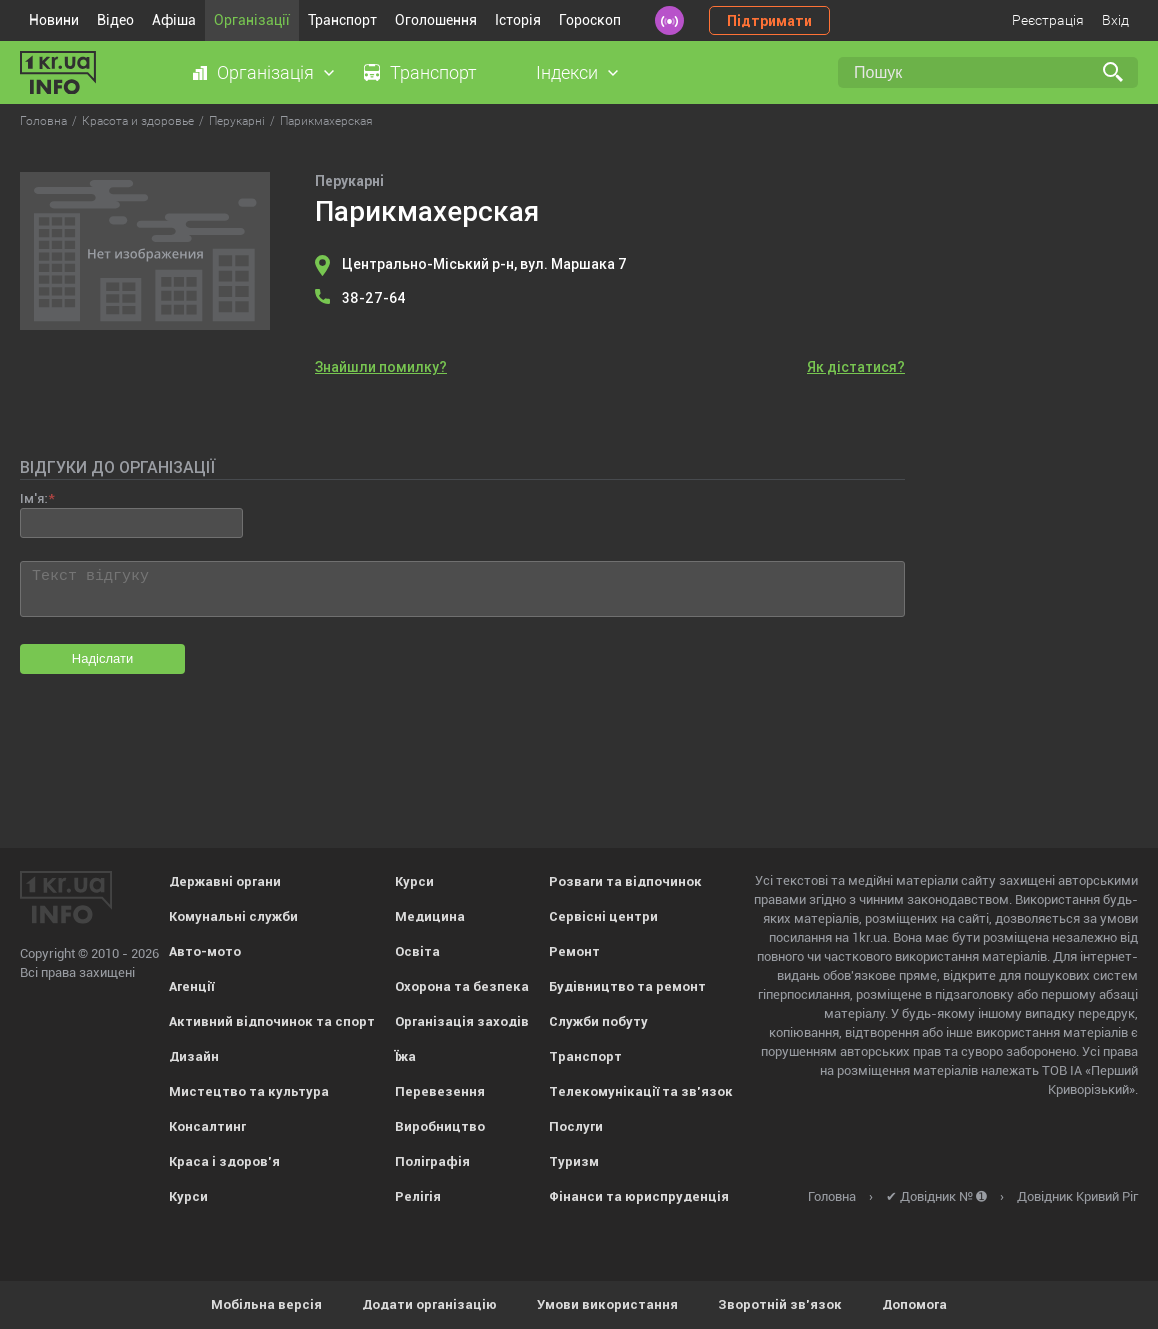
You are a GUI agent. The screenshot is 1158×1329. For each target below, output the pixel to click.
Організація (265, 72)
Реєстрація (1048, 20)
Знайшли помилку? (381, 367)
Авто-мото (205, 951)
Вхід (1115, 20)
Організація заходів (462, 1021)
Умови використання (607, 1304)
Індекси (567, 72)
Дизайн (194, 1056)
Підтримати (769, 21)
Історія (518, 20)
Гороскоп (590, 20)
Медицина (430, 916)
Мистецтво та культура (249, 1091)
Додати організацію (429, 1304)
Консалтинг (207, 1126)
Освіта (417, 951)
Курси (188, 1196)
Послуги (576, 1126)
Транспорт (342, 20)
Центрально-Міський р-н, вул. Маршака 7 (484, 264)
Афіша (174, 20)
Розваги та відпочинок (625, 881)
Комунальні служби (233, 916)
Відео (115, 20)
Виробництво (440, 1126)
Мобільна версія (266, 1304)
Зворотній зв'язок (780, 1304)
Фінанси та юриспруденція (639, 1196)
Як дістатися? (856, 367)
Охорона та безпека (462, 986)
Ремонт (574, 951)
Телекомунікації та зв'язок (641, 1091)
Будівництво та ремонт (627, 986)
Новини (54, 20)
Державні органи (225, 881)
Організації (252, 20)
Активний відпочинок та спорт (272, 1021)
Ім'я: (33, 498)
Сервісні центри (603, 916)
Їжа (405, 1056)
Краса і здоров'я (224, 1161)
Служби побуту (598, 1021)
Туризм (574, 1161)
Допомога (914, 1304)
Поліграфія (432, 1161)
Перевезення (440, 1091)
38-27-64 (374, 298)
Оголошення (436, 20)
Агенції (191, 986)
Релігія (418, 1196)
